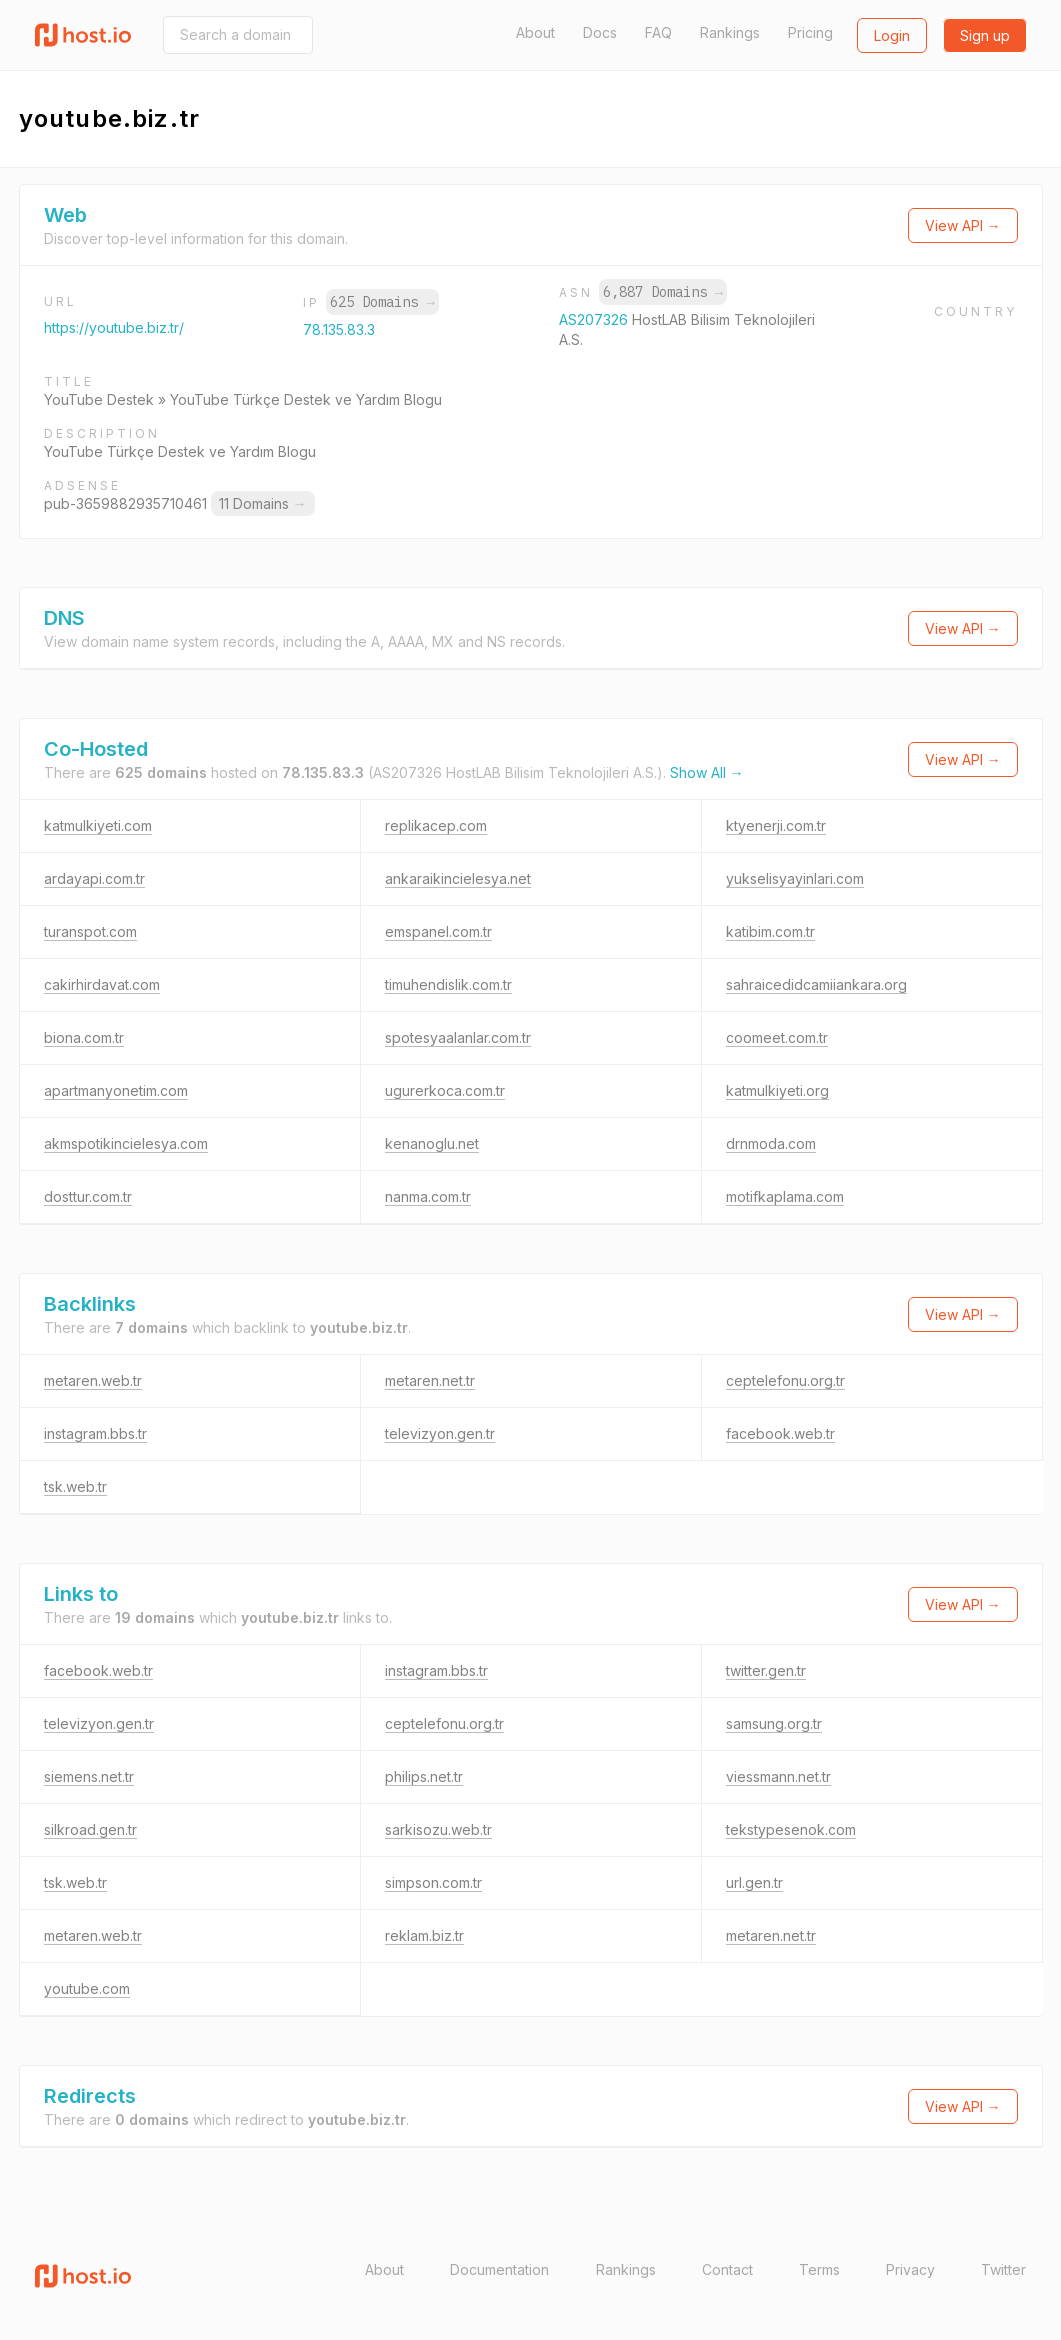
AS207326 (595, 319)
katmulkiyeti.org (777, 1090)
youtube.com (87, 1988)
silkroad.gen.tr (90, 1829)
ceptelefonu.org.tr (785, 1380)
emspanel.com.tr (438, 931)
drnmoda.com (771, 1143)
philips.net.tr (424, 1776)
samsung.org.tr (774, 1723)
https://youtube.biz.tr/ (114, 327)
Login (892, 35)
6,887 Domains (663, 292)
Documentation (499, 2269)
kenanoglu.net (432, 1143)
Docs (600, 32)
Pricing (810, 32)
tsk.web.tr (75, 1486)
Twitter (1003, 2269)
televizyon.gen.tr (440, 1433)
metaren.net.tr (430, 1380)
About (535, 32)
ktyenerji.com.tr (776, 825)
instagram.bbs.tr (95, 1433)
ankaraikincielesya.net (458, 878)
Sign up (985, 35)
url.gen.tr (754, 1882)
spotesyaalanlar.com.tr (458, 1037)
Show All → (707, 772)
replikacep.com (436, 825)
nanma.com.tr (428, 1196)
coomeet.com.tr (777, 1037)
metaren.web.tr (93, 1380)
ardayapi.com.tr (94, 878)
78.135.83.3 (339, 329)
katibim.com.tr (770, 931)
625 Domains (382, 302)
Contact (727, 2269)
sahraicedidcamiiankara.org (816, 984)
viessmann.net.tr (778, 1776)
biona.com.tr (84, 1037)
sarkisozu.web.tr (438, 1829)
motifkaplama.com (785, 1196)
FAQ (658, 32)
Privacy (910, 2269)
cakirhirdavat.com (102, 984)
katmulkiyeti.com (98, 825)
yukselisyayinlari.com (795, 878)
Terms (819, 2269)
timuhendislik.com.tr (448, 984)
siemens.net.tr (89, 1776)
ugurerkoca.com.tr (445, 1090)
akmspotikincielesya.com (126, 1143)
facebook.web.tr (780, 1433)
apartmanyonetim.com (116, 1090)
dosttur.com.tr (88, 1196)
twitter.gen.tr (766, 1670)
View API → (963, 225)
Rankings (730, 32)
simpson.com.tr (433, 1882)
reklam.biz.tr (424, 1935)
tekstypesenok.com (791, 1829)
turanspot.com (90, 931)
